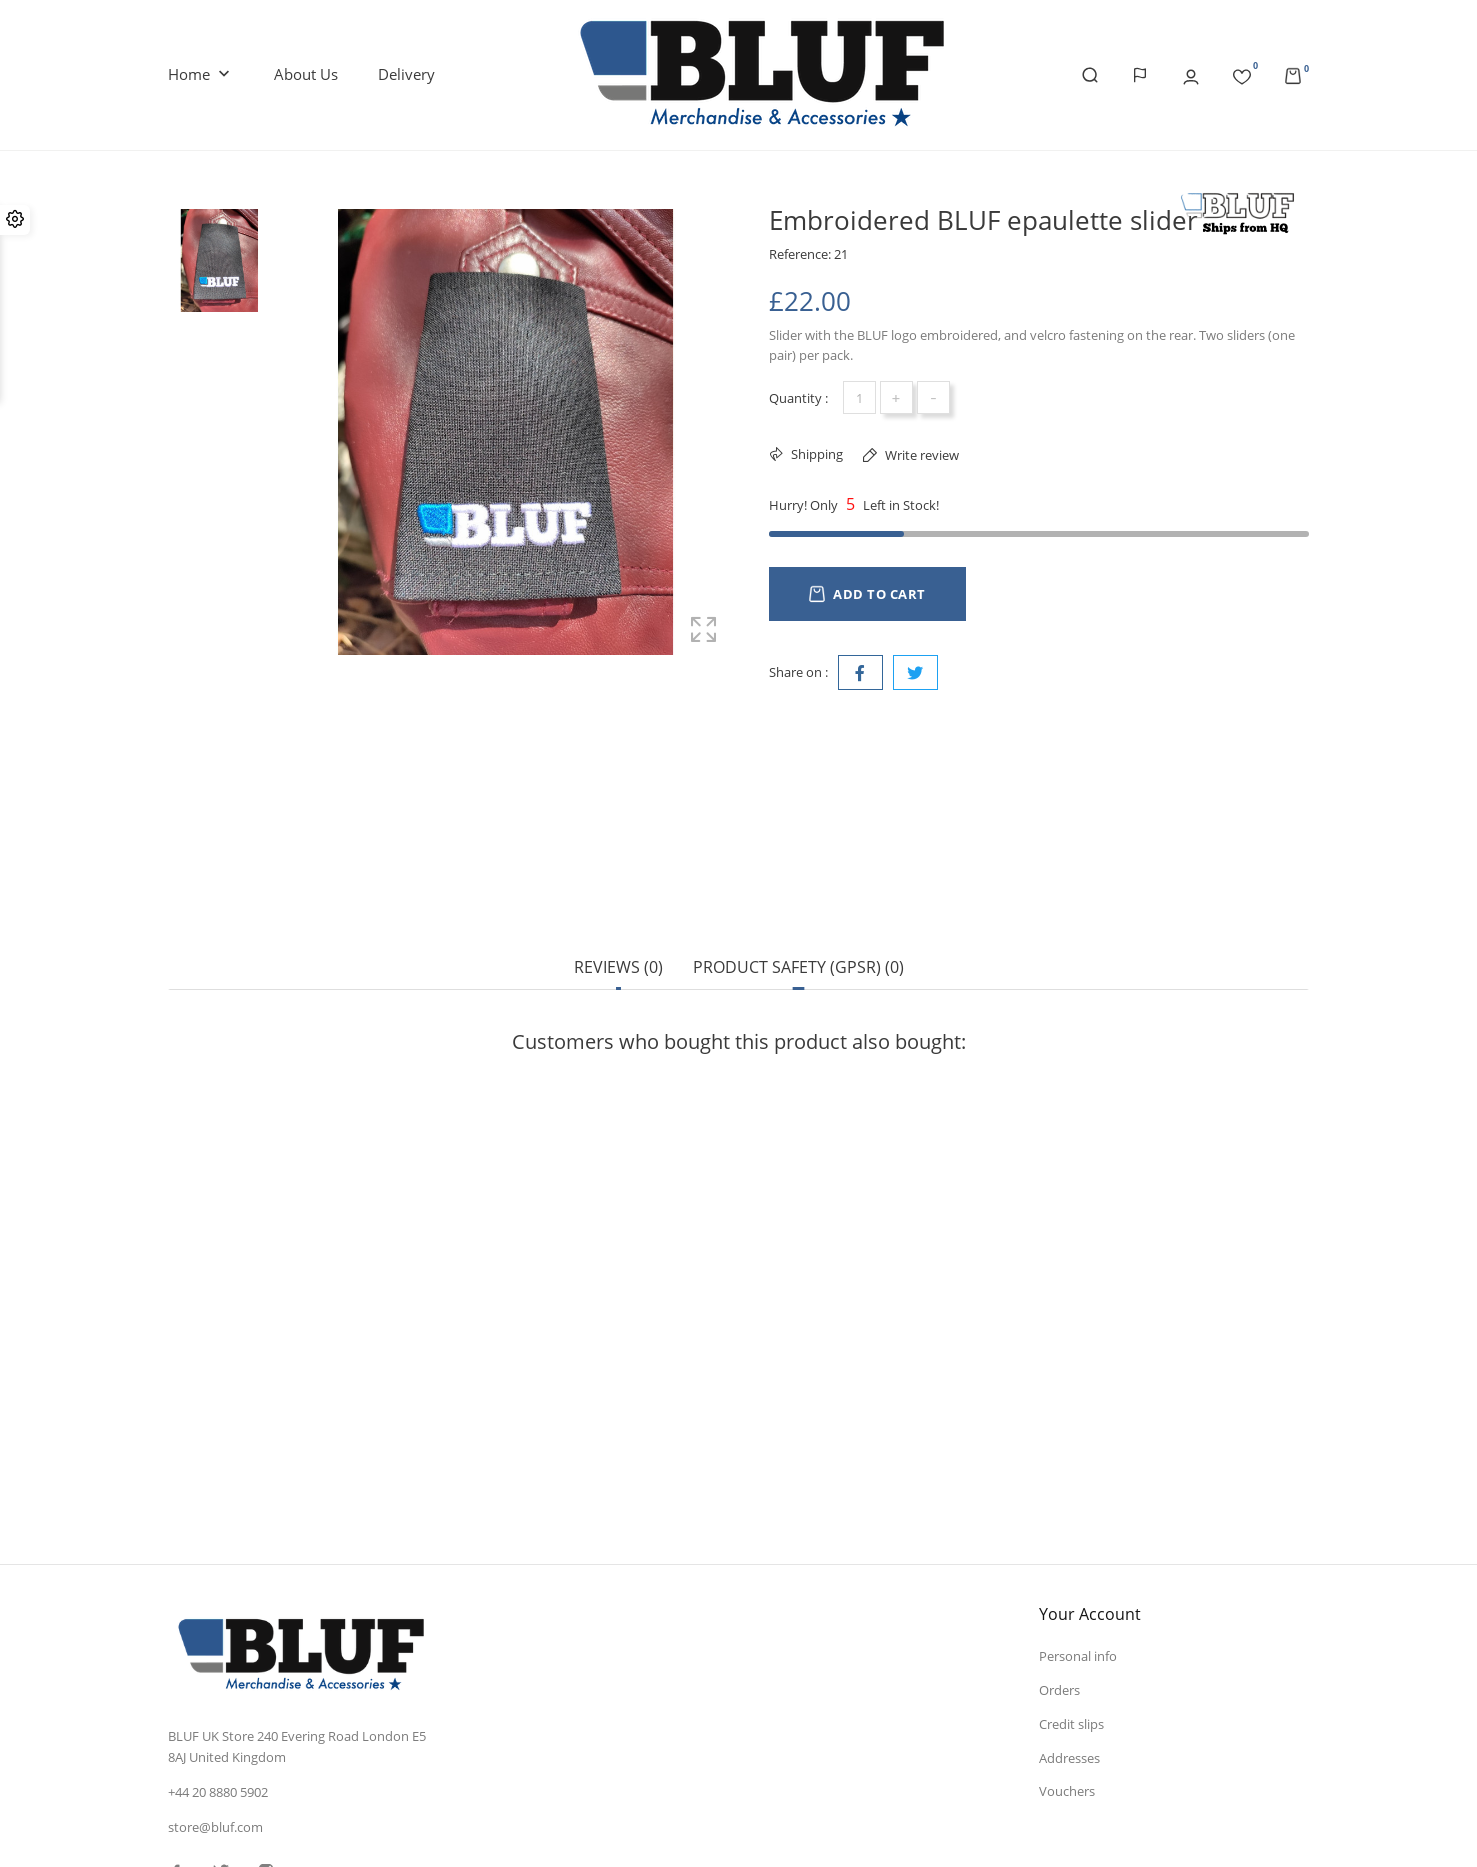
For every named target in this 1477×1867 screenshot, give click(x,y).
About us (306, 74)
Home (201, 75)
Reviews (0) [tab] (618, 896)
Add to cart (867, 594)
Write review (920, 455)
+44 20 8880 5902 (218, 1652)
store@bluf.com (215, 1687)
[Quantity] (859, 397)
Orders (1059, 1549)
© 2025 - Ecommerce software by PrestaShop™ (306, 1831)
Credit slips (1071, 1583)
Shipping (815, 454)
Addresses (1069, 1617)
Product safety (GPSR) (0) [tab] (798, 896)
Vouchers (1067, 1651)
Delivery (406, 74)
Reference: (800, 254)
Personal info (1078, 1515)
